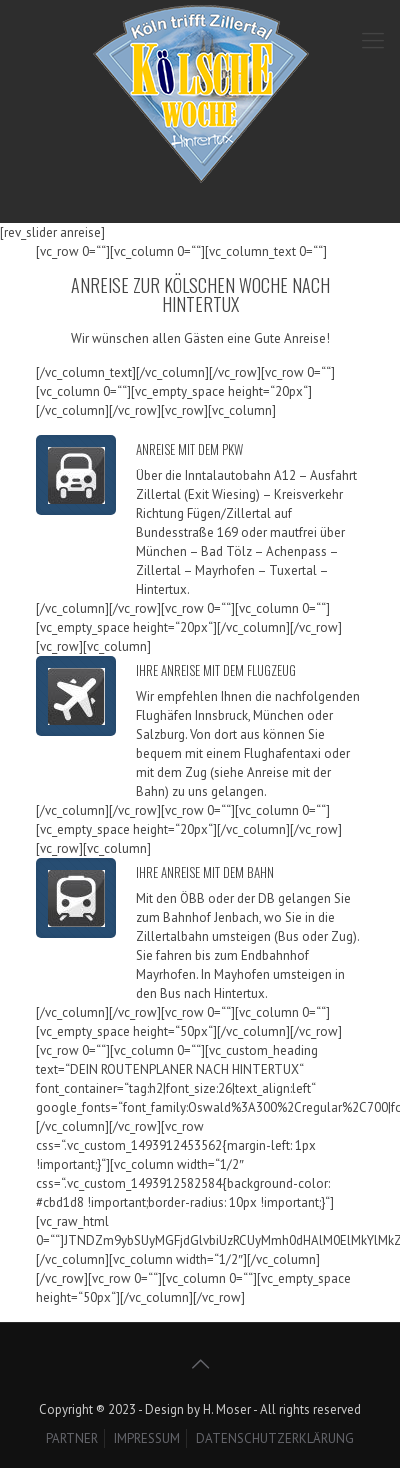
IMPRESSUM (147, 1438)
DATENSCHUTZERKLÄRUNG (275, 1438)
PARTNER (72, 1438)
